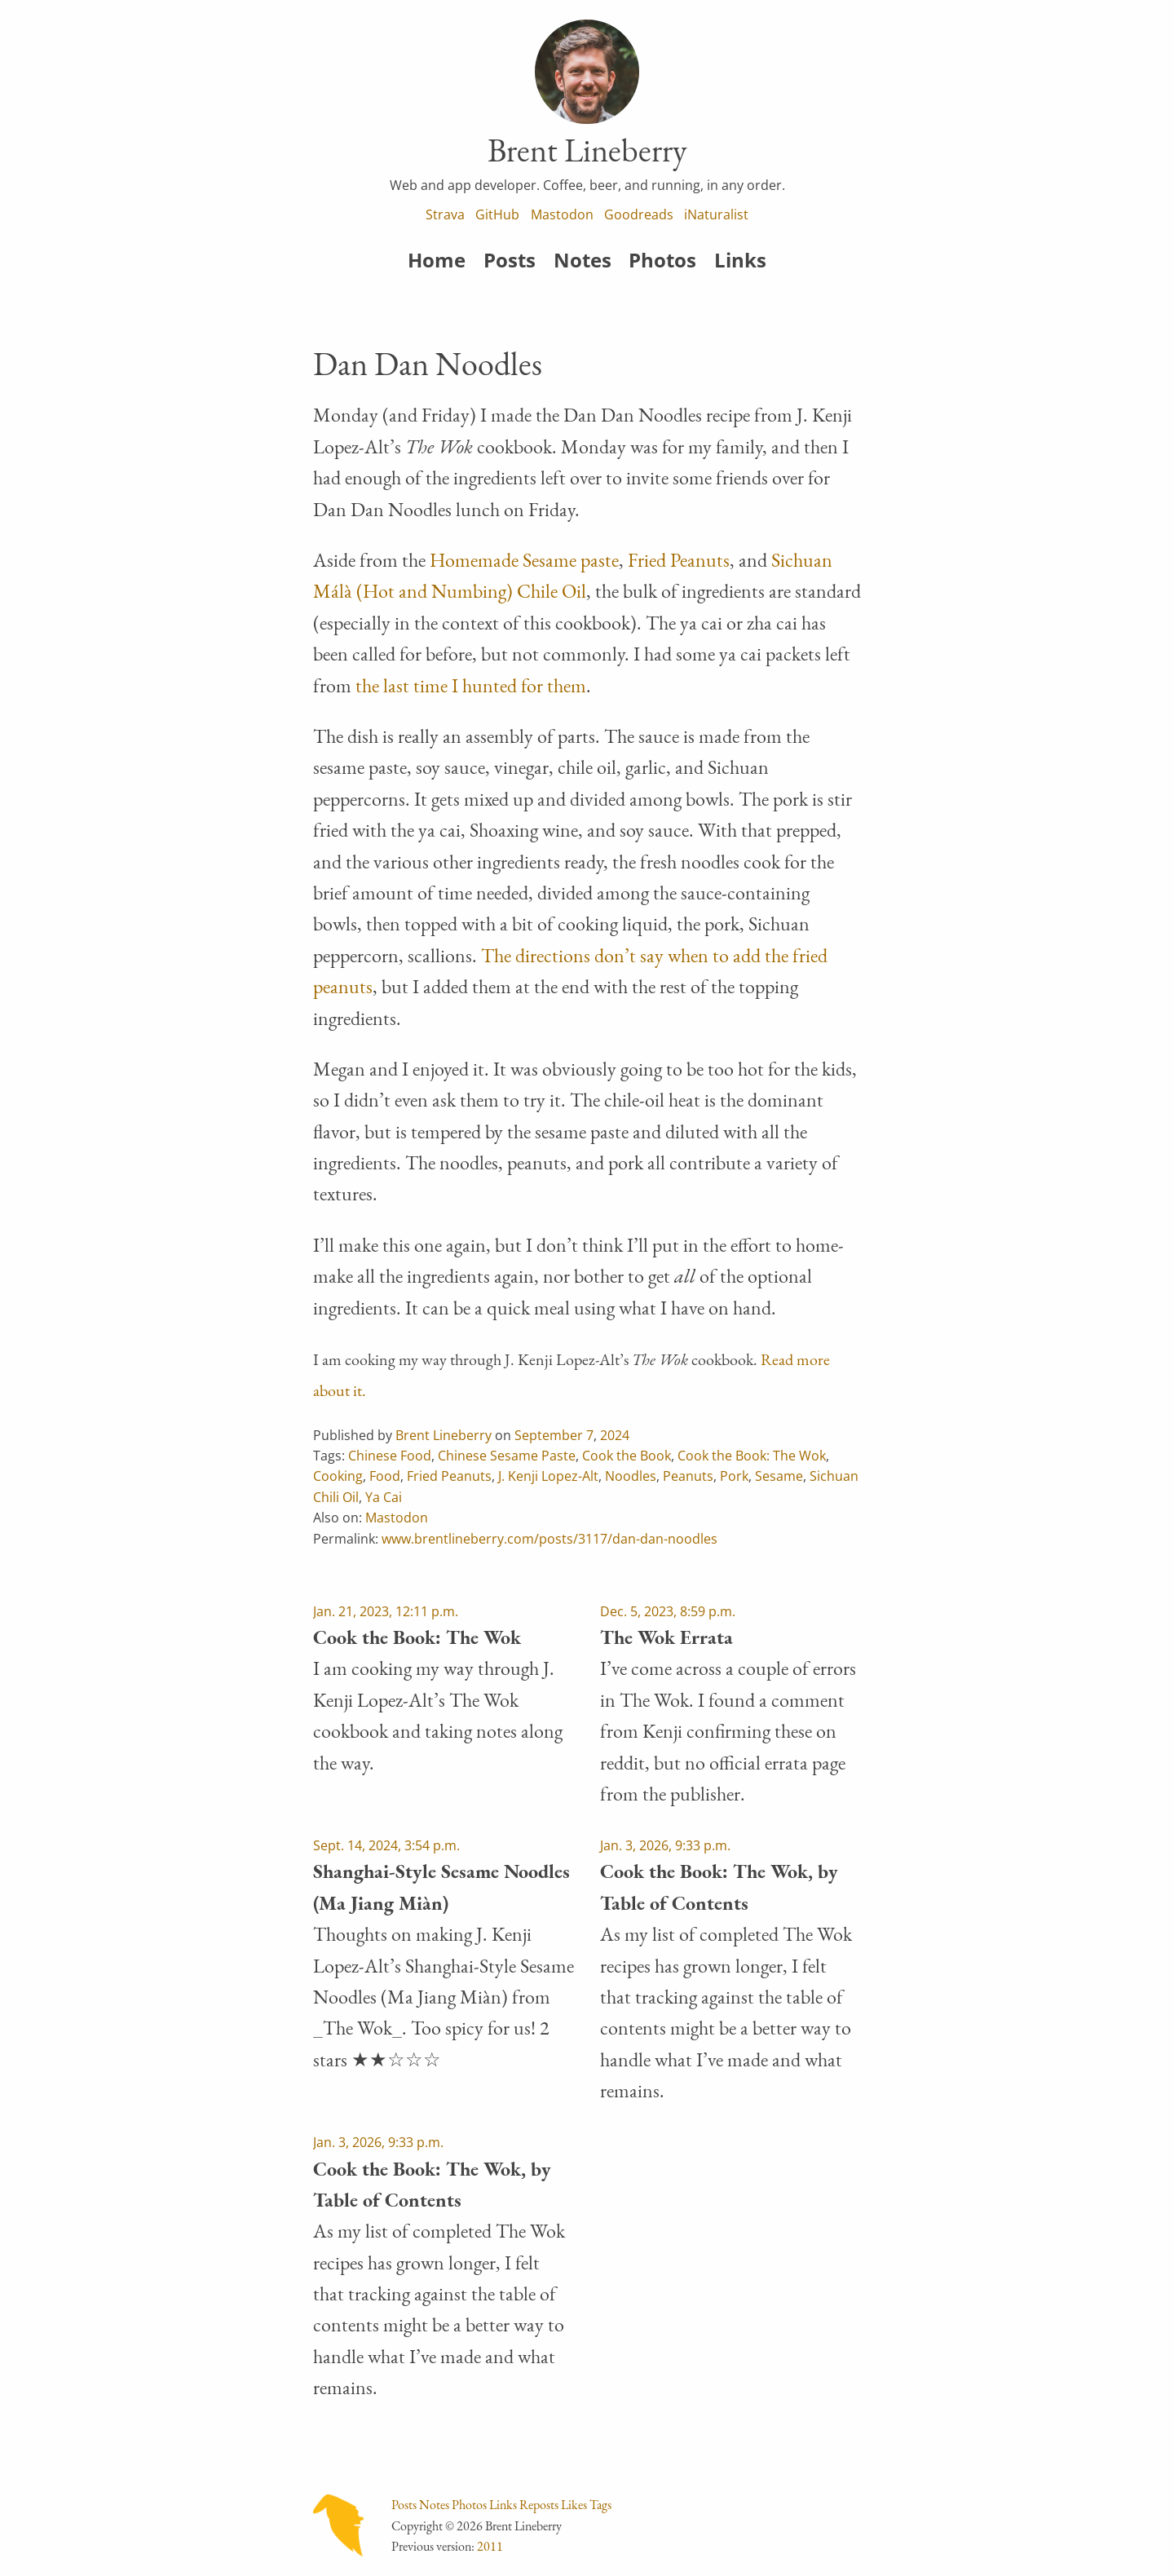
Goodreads (638, 214)
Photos (662, 259)
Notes (582, 259)
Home (437, 259)
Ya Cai (383, 1497)
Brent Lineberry (443, 1435)
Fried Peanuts (679, 559)
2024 (614, 1435)
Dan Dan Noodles (427, 363)
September (548, 1435)
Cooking (338, 1476)
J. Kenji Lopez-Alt (548, 1476)
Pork (734, 1476)
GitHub (497, 214)
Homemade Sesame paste (524, 559)
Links (740, 259)
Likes (574, 2504)
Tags (600, 2504)
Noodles (630, 1476)
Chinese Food (389, 1456)
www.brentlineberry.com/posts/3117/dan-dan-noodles (549, 1539)
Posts (509, 259)
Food (384, 1476)
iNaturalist (716, 214)
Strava (445, 214)
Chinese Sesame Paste (507, 1456)
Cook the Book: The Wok (751, 1456)
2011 (490, 2546)
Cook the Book (626, 1456)
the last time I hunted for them (470, 685)
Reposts (538, 2504)
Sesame (779, 1476)
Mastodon (562, 214)
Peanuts (688, 1476)
